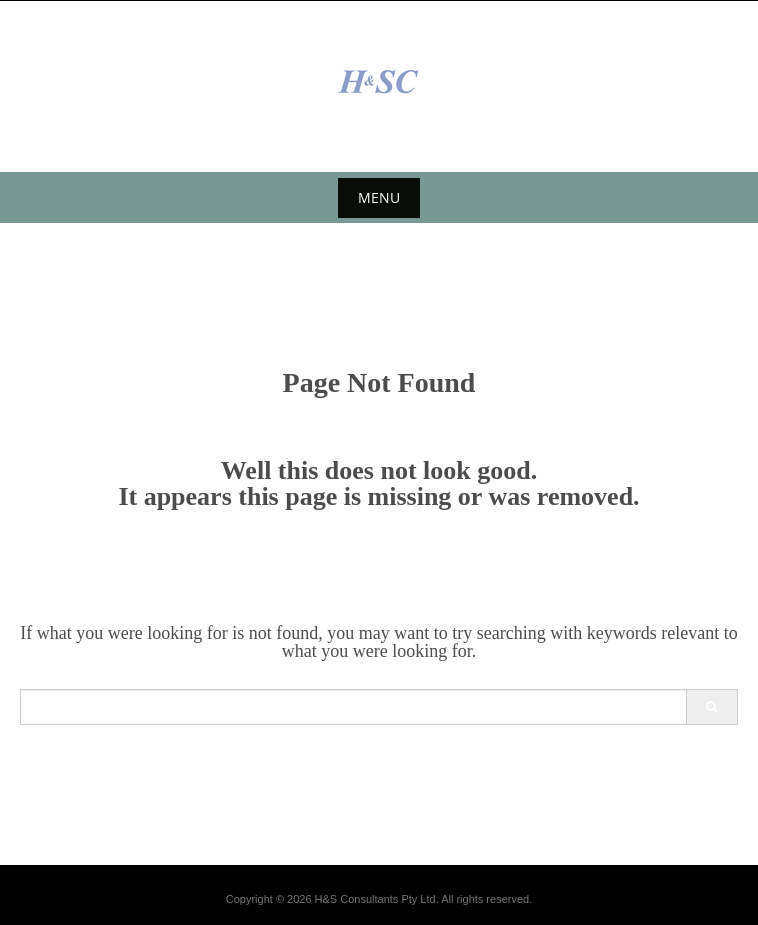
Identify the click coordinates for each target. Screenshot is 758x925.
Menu (379, 197)
